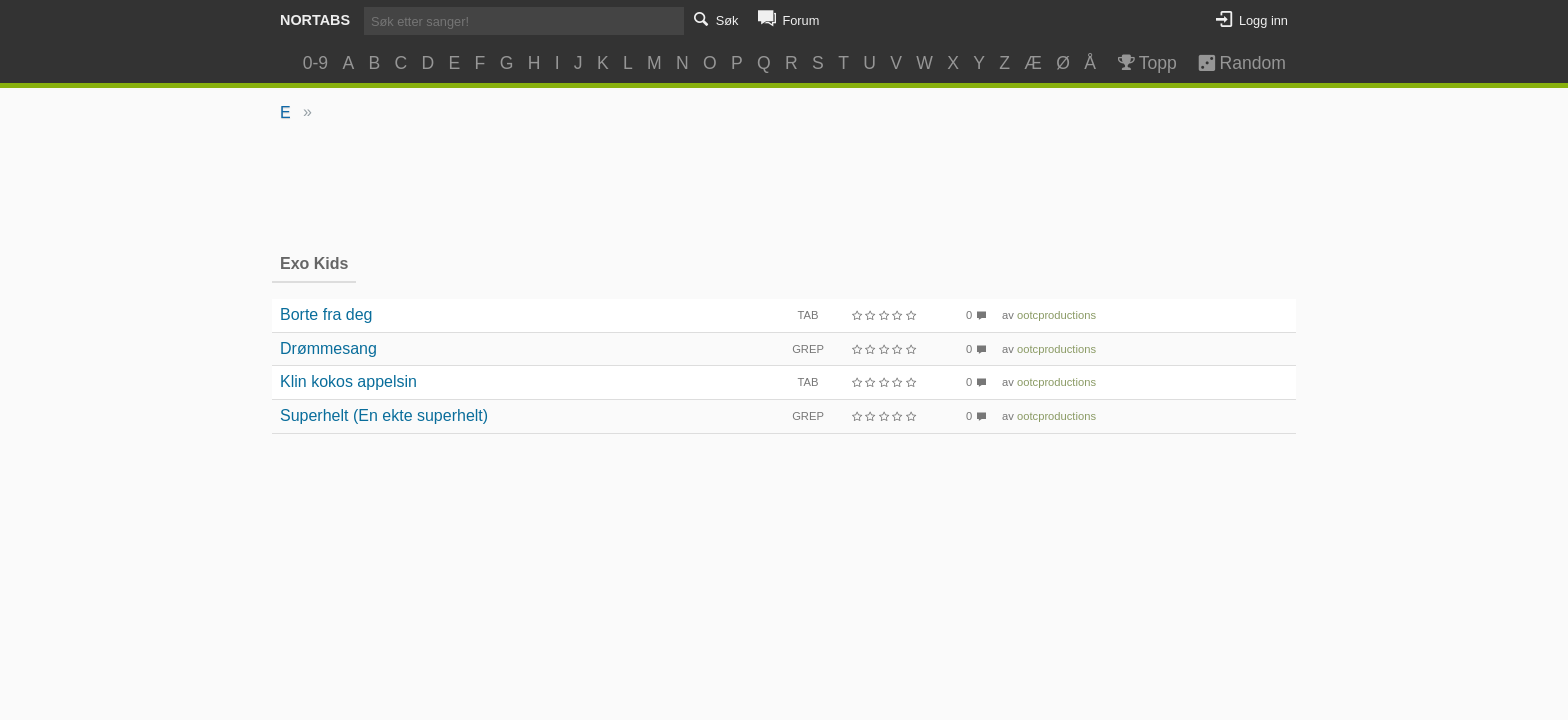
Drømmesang (328, 348)
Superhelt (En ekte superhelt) (384, 415)
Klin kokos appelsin (348, 381)
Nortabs (315, 20)
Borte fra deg (326, 314)
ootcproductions (1056, 315)
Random (1232, 63)
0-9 (315, 63)
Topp (1145, 63)
